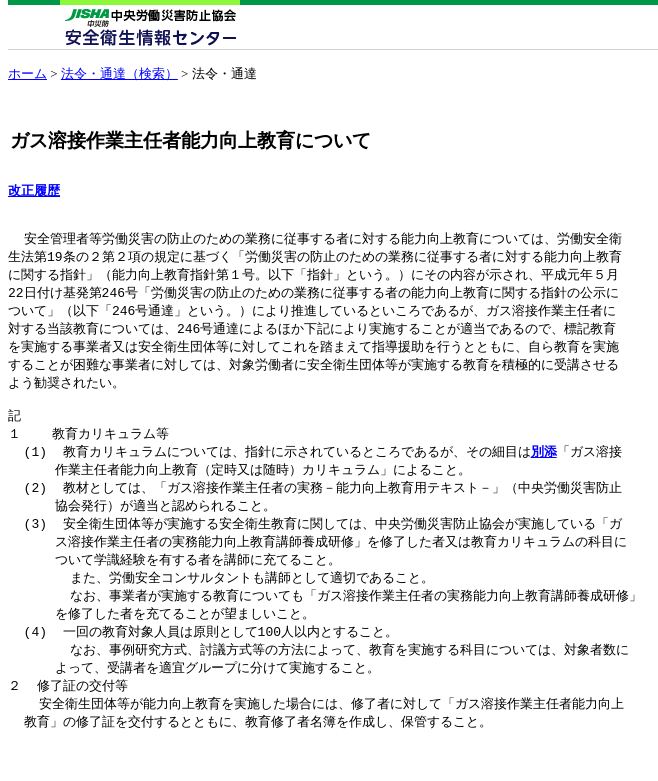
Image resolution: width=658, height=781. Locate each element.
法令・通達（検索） (119, 73)
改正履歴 (34, 191)
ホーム (27, 73)
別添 (544, 473)
